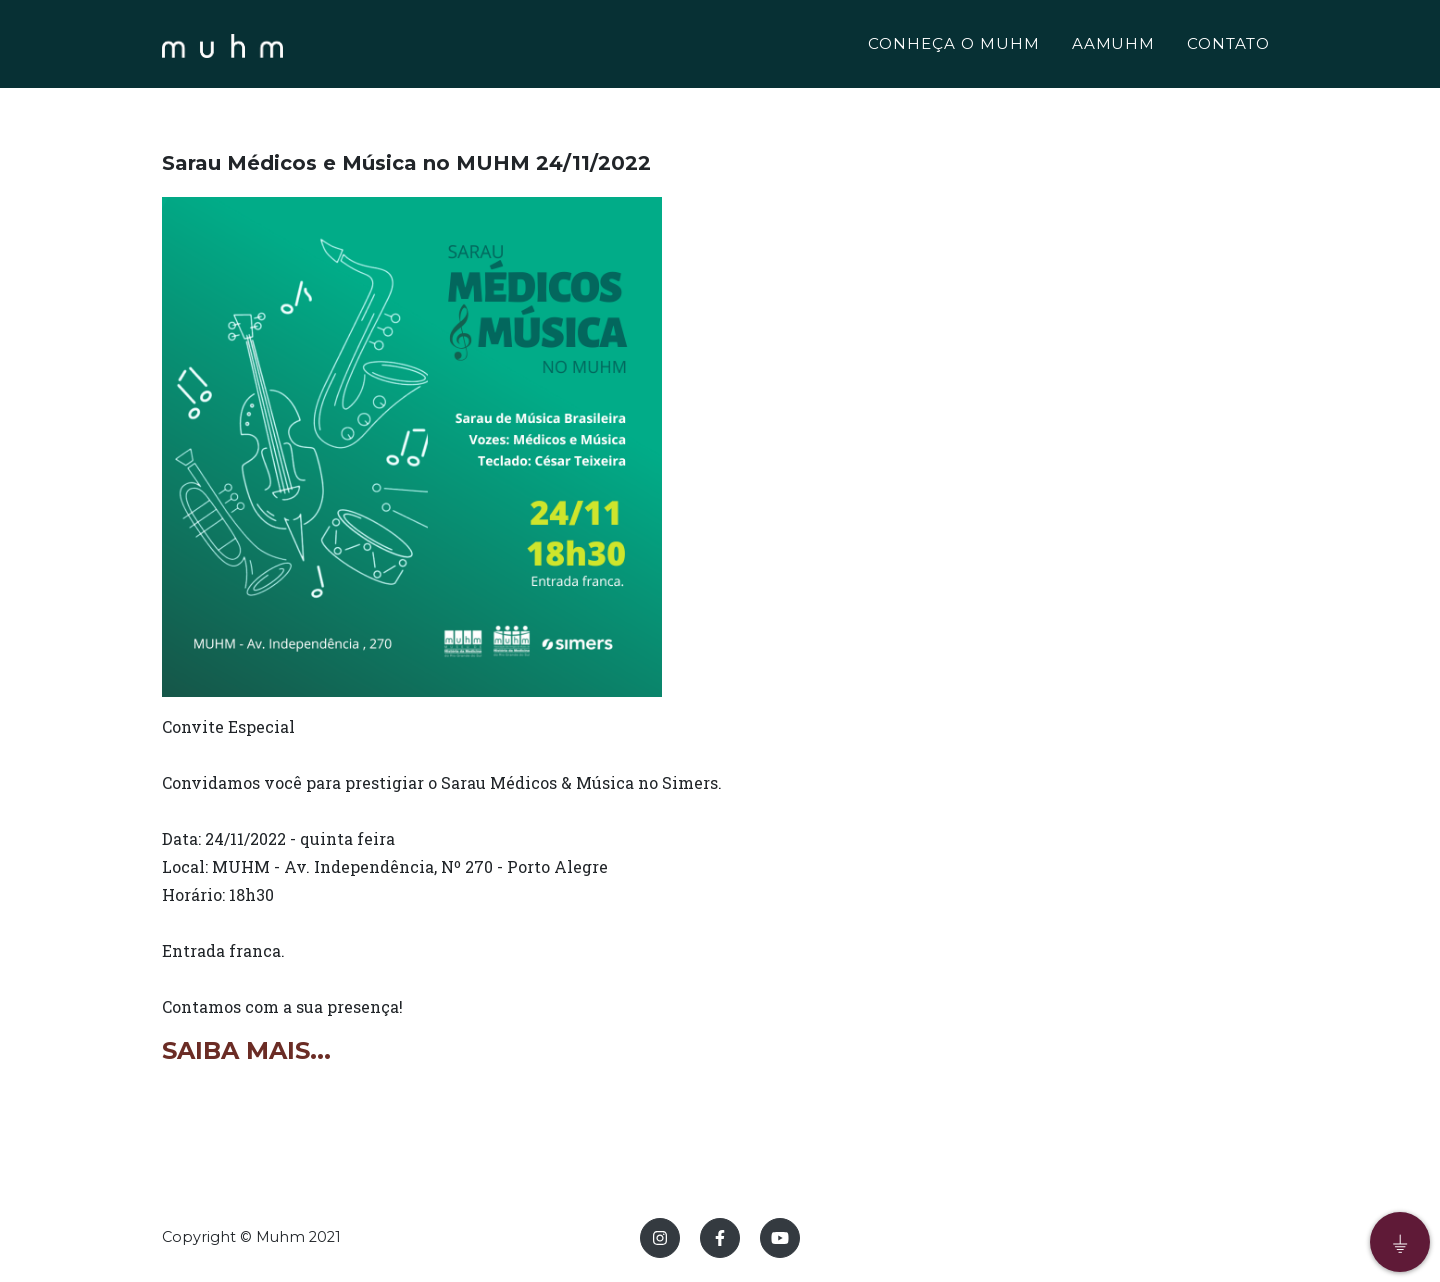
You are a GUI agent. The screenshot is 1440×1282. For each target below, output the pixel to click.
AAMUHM (1114, 46)
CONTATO (1228, 46)
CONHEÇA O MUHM (953, 46)
